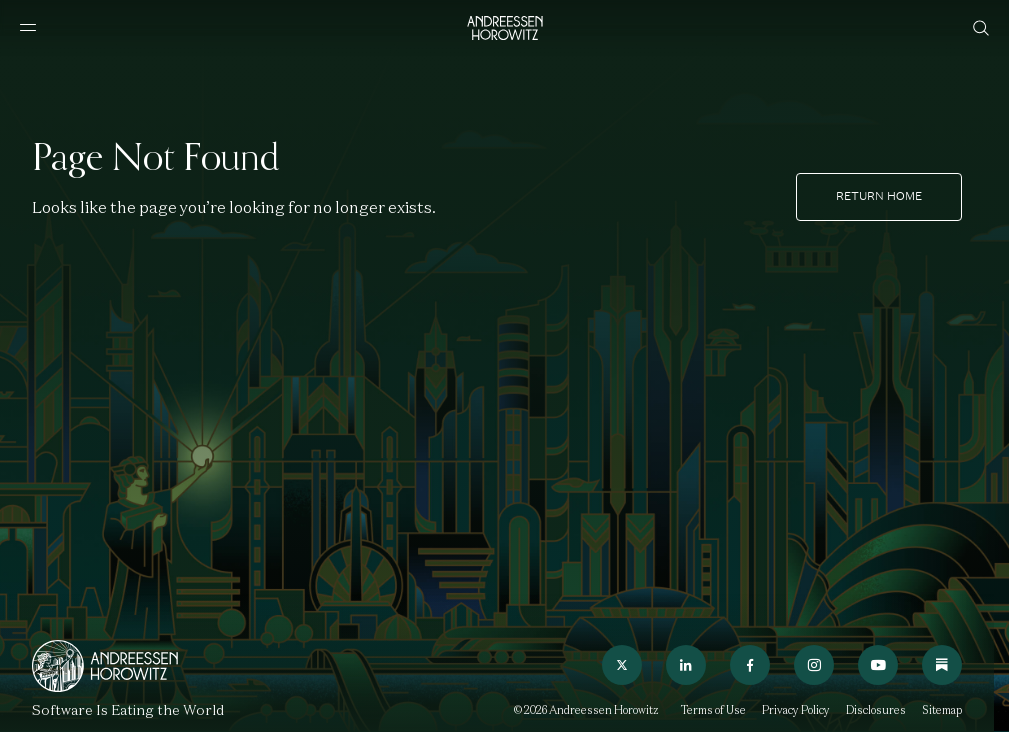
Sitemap (942, 710)
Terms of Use (713, 710)
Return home (879, 196)
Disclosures (876, 710)
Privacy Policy (796, 710)
